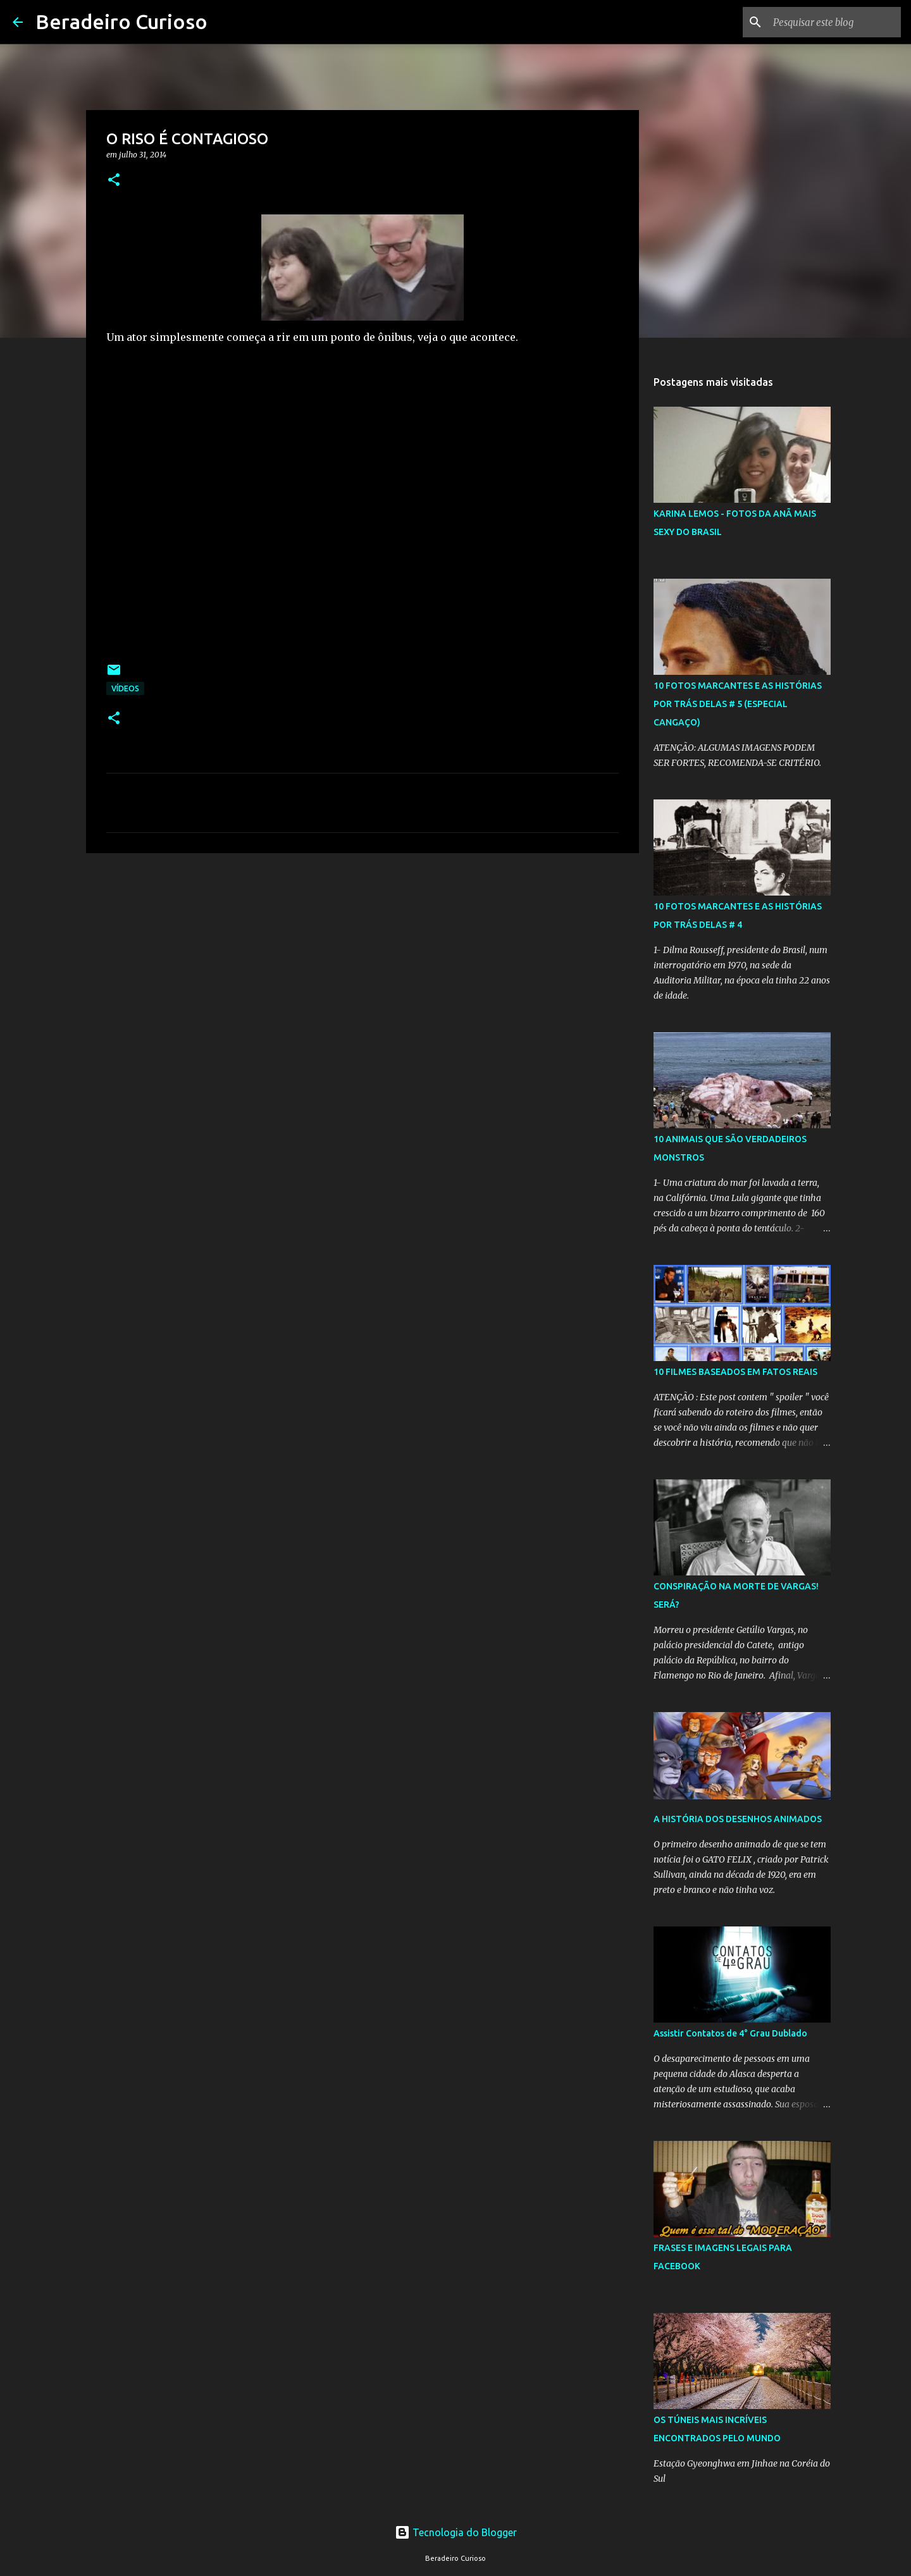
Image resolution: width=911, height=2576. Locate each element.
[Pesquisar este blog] (834, 22)
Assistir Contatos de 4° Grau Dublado (730, 2033)
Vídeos (125, 688)
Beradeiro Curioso (121, 21)
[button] (113, 180)
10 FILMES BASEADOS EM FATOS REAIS (735, 1372)
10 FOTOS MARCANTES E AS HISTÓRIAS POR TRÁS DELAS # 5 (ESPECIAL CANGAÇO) (738, 704)
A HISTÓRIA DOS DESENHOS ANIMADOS (738, 1819)
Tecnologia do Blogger (456, 2532)
